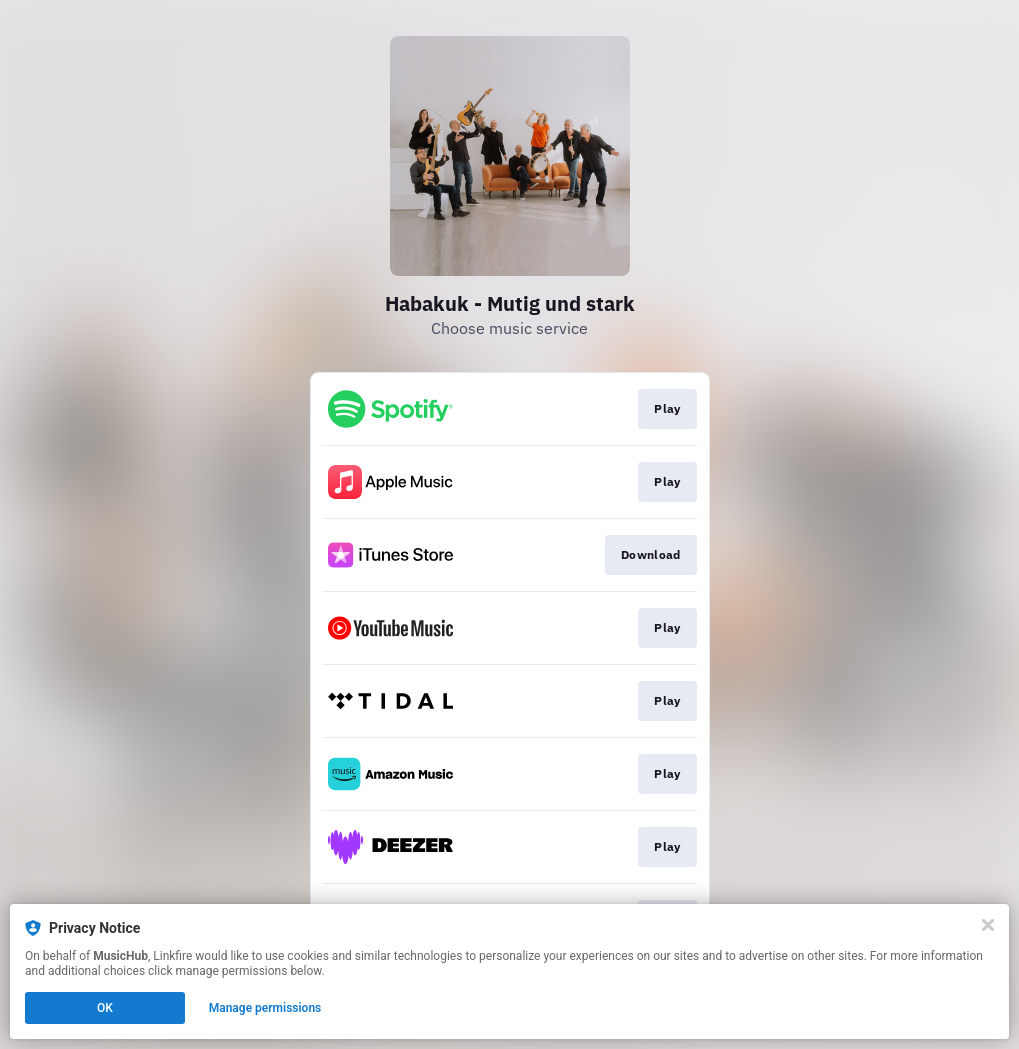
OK (105, 1008)
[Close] (988, 925)
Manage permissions (265, 1008)
